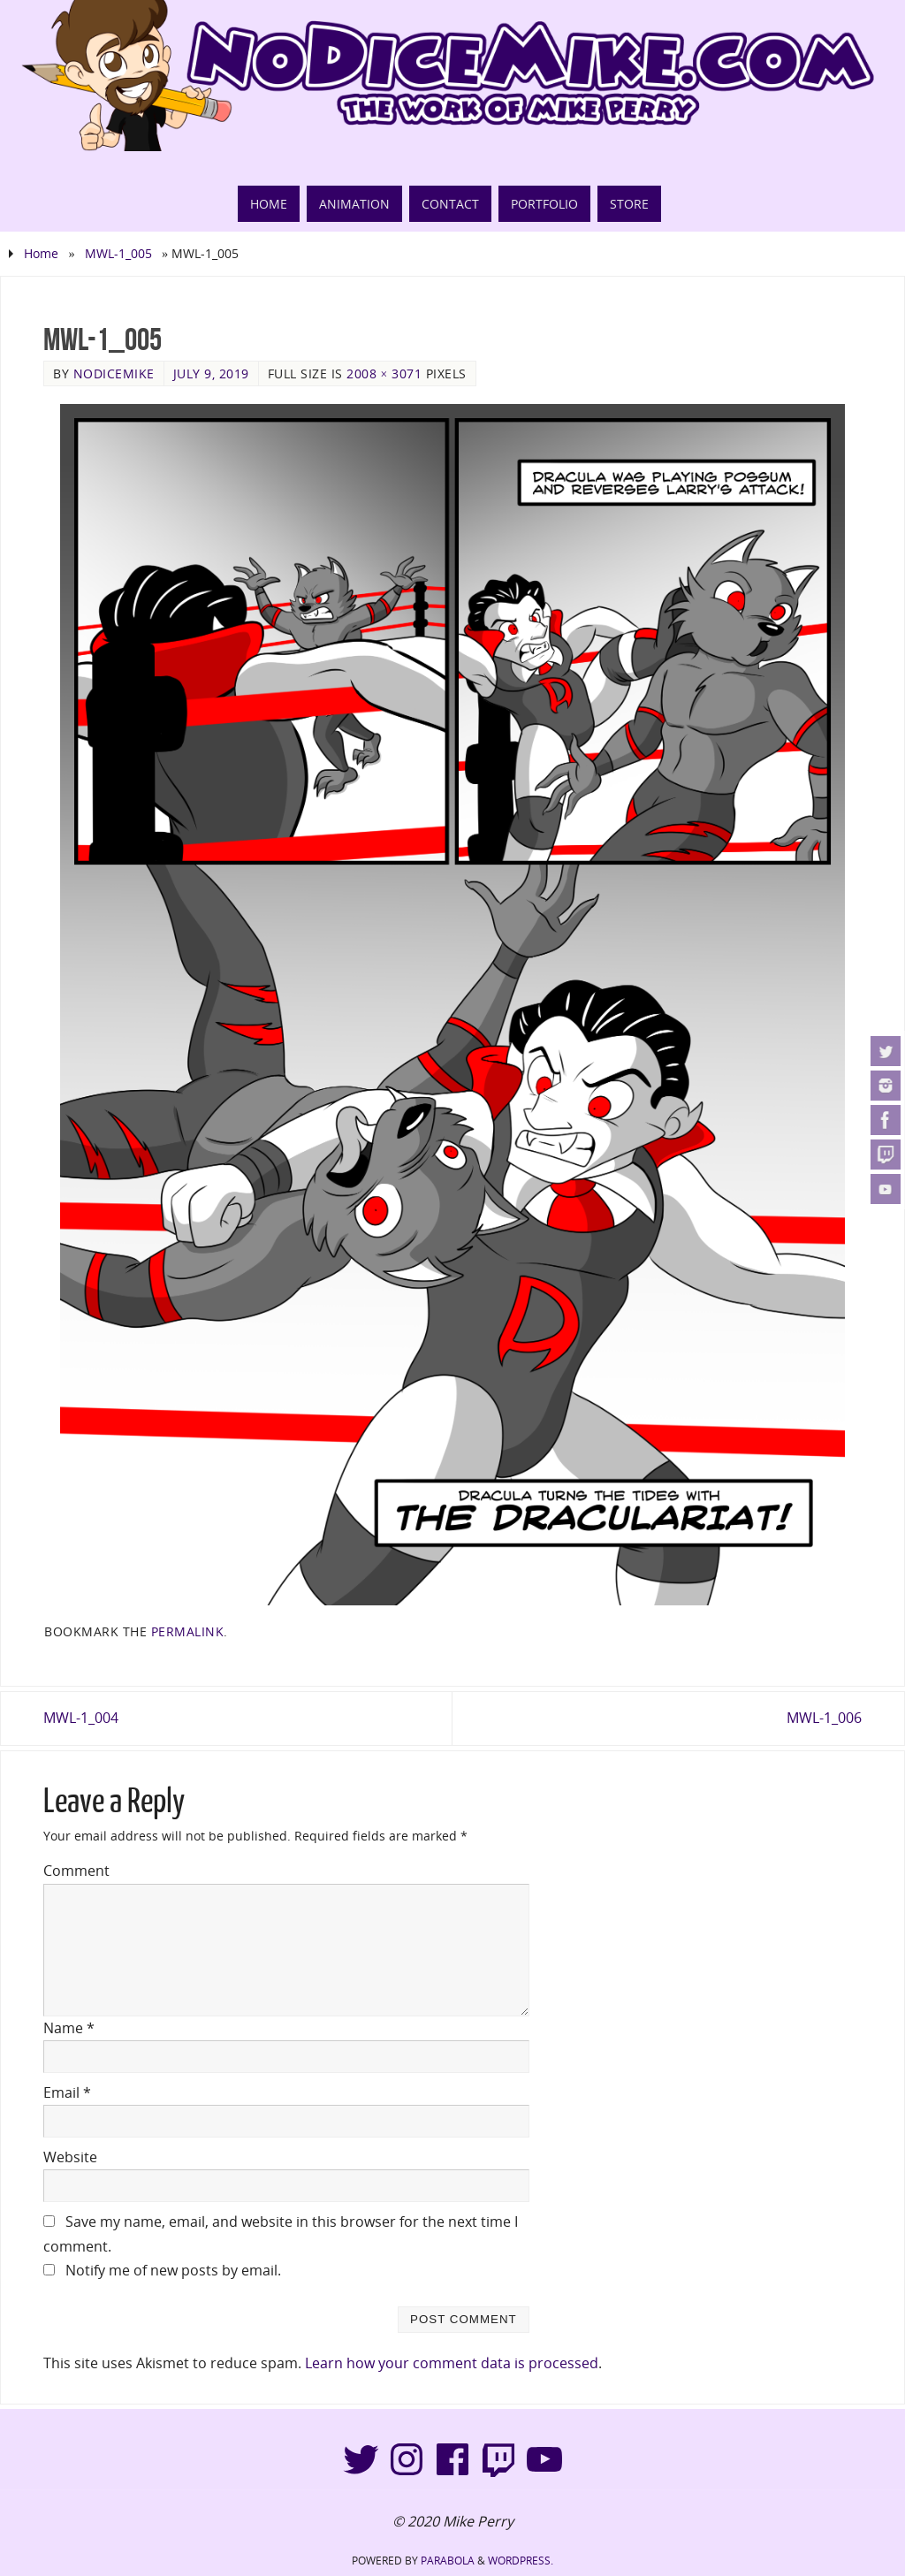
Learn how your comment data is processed (451, 2363)
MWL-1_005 (118, 253)
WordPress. (520, 2560)
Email (67, 2092)
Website (70, 2157)
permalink (187, 1631)
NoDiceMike (114, 373)
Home (41, 253)
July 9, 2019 (211, 373)
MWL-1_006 (824, 1717)
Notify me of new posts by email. (173, 2270)
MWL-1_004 (80, 1717)
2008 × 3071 (384, 373)
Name (69, 2028)
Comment (76, 1870)
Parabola (448, 2560)
